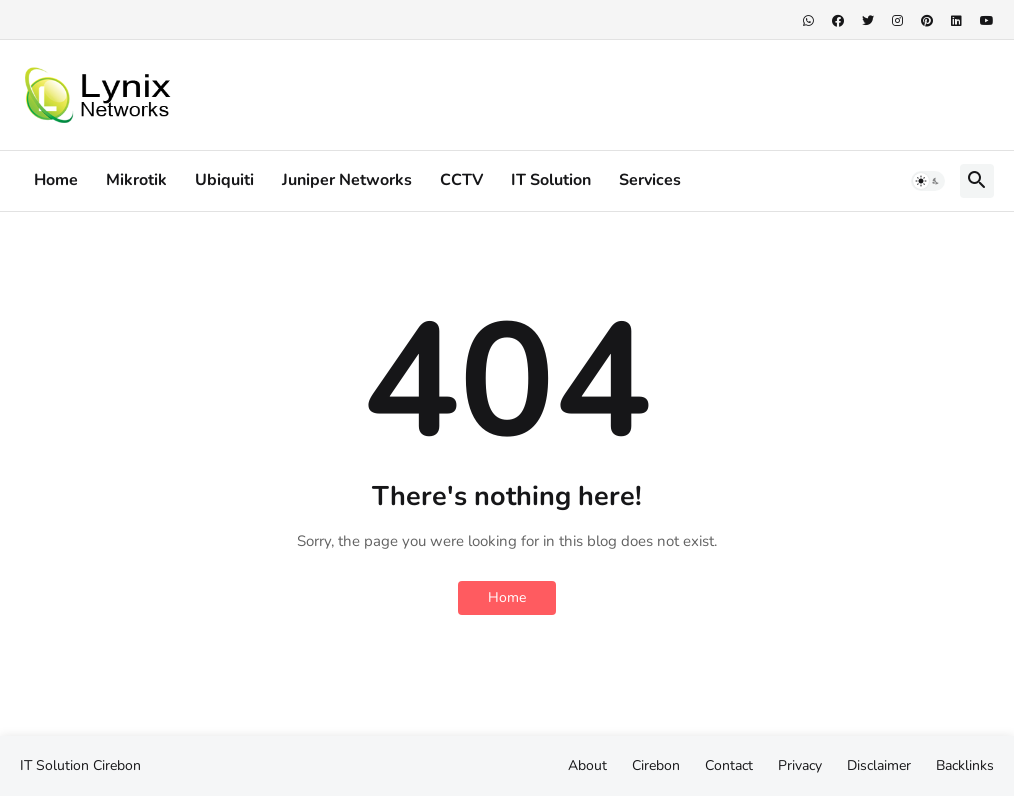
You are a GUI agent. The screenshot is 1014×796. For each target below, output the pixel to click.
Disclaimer (879, 765)
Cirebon (117, 765)
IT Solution (551, 180)
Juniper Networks (347, 180)
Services (650, 180)
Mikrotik (136, 180)
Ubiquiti (224, 180)
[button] (928, 181)
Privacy (800, 765)
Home (56, 180)
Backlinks (965, 765)
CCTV (461, 180)
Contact (729, 765)
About (587, 765)
